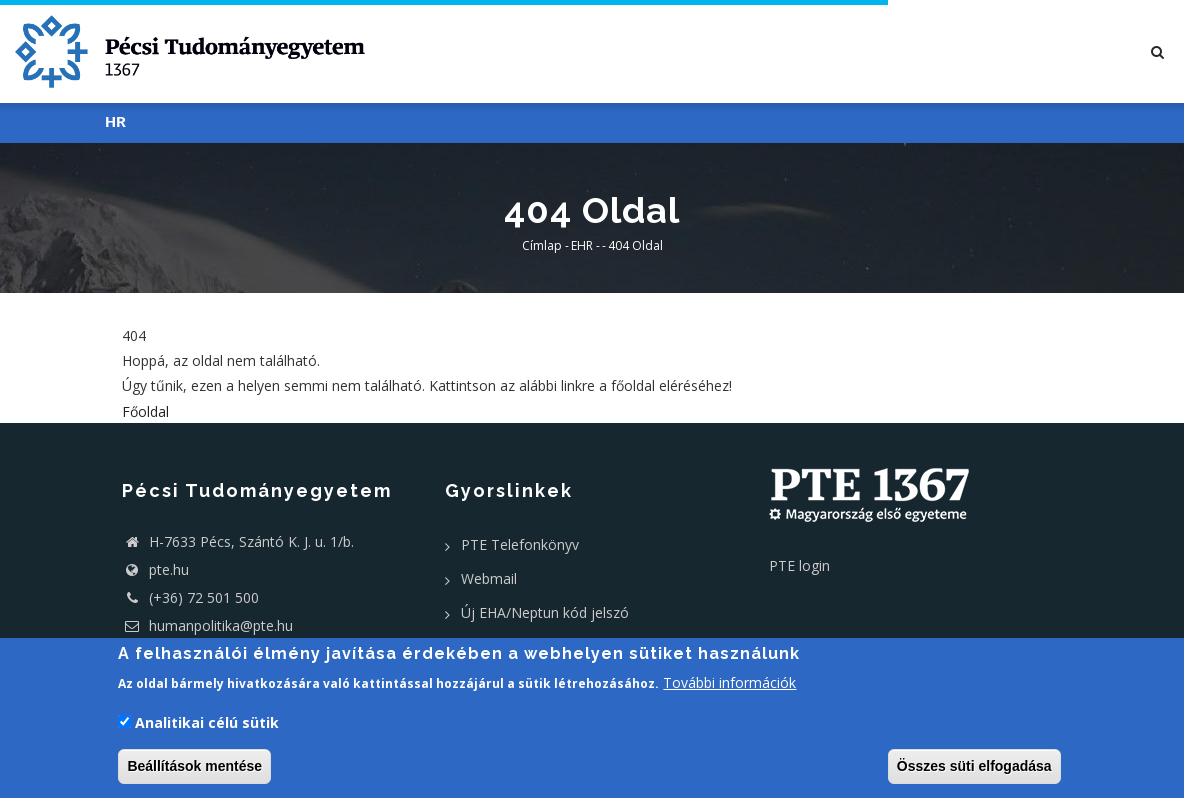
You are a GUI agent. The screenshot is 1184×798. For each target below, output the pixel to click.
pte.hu (169, 569)
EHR (582, 245)
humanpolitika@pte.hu (207, 625)
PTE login (799, 565)
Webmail (489, 578)
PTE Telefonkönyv (520, 544)
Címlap (542, 245)
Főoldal (145, 411)
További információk (729, 682)
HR (115, 122)
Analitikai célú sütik (207, 722)
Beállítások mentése (194, 766)
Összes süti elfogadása (974, 766)
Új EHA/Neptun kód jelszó (545, 612)
